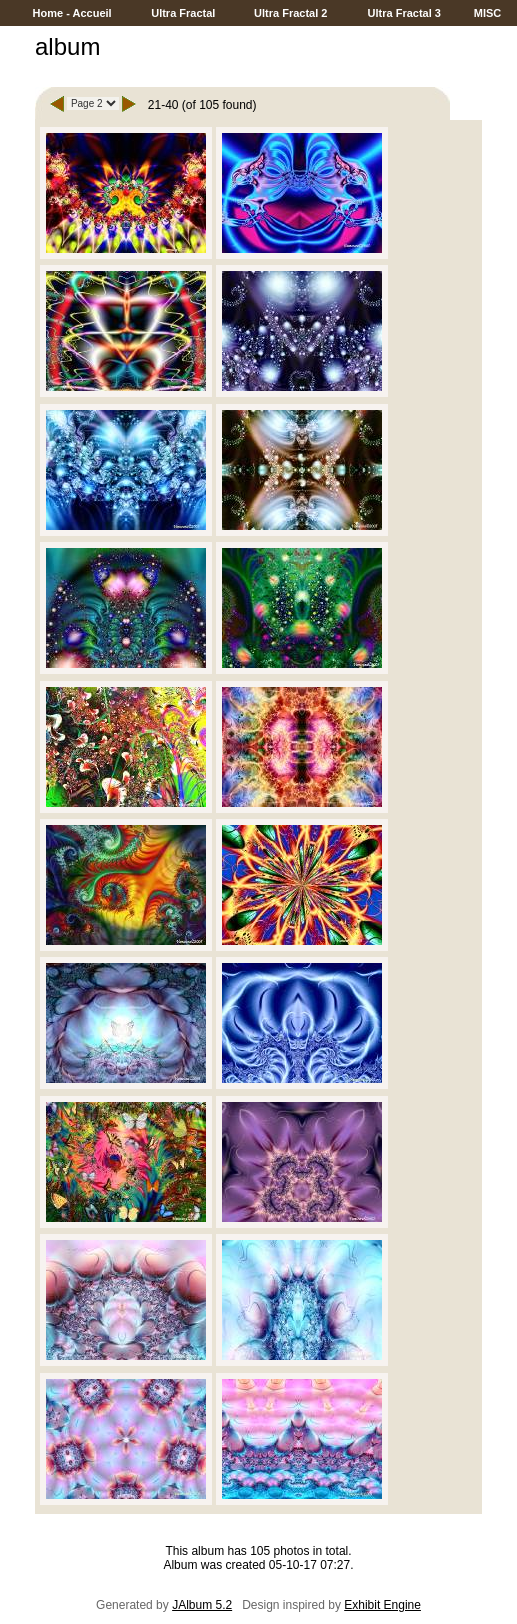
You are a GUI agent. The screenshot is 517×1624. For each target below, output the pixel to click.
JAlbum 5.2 (202, 1605)
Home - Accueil (72, 13)
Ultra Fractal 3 (403, 13)
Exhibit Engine (382, 1605)
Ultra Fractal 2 (290, 13)
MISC (488, 13)
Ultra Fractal (183, 13)
